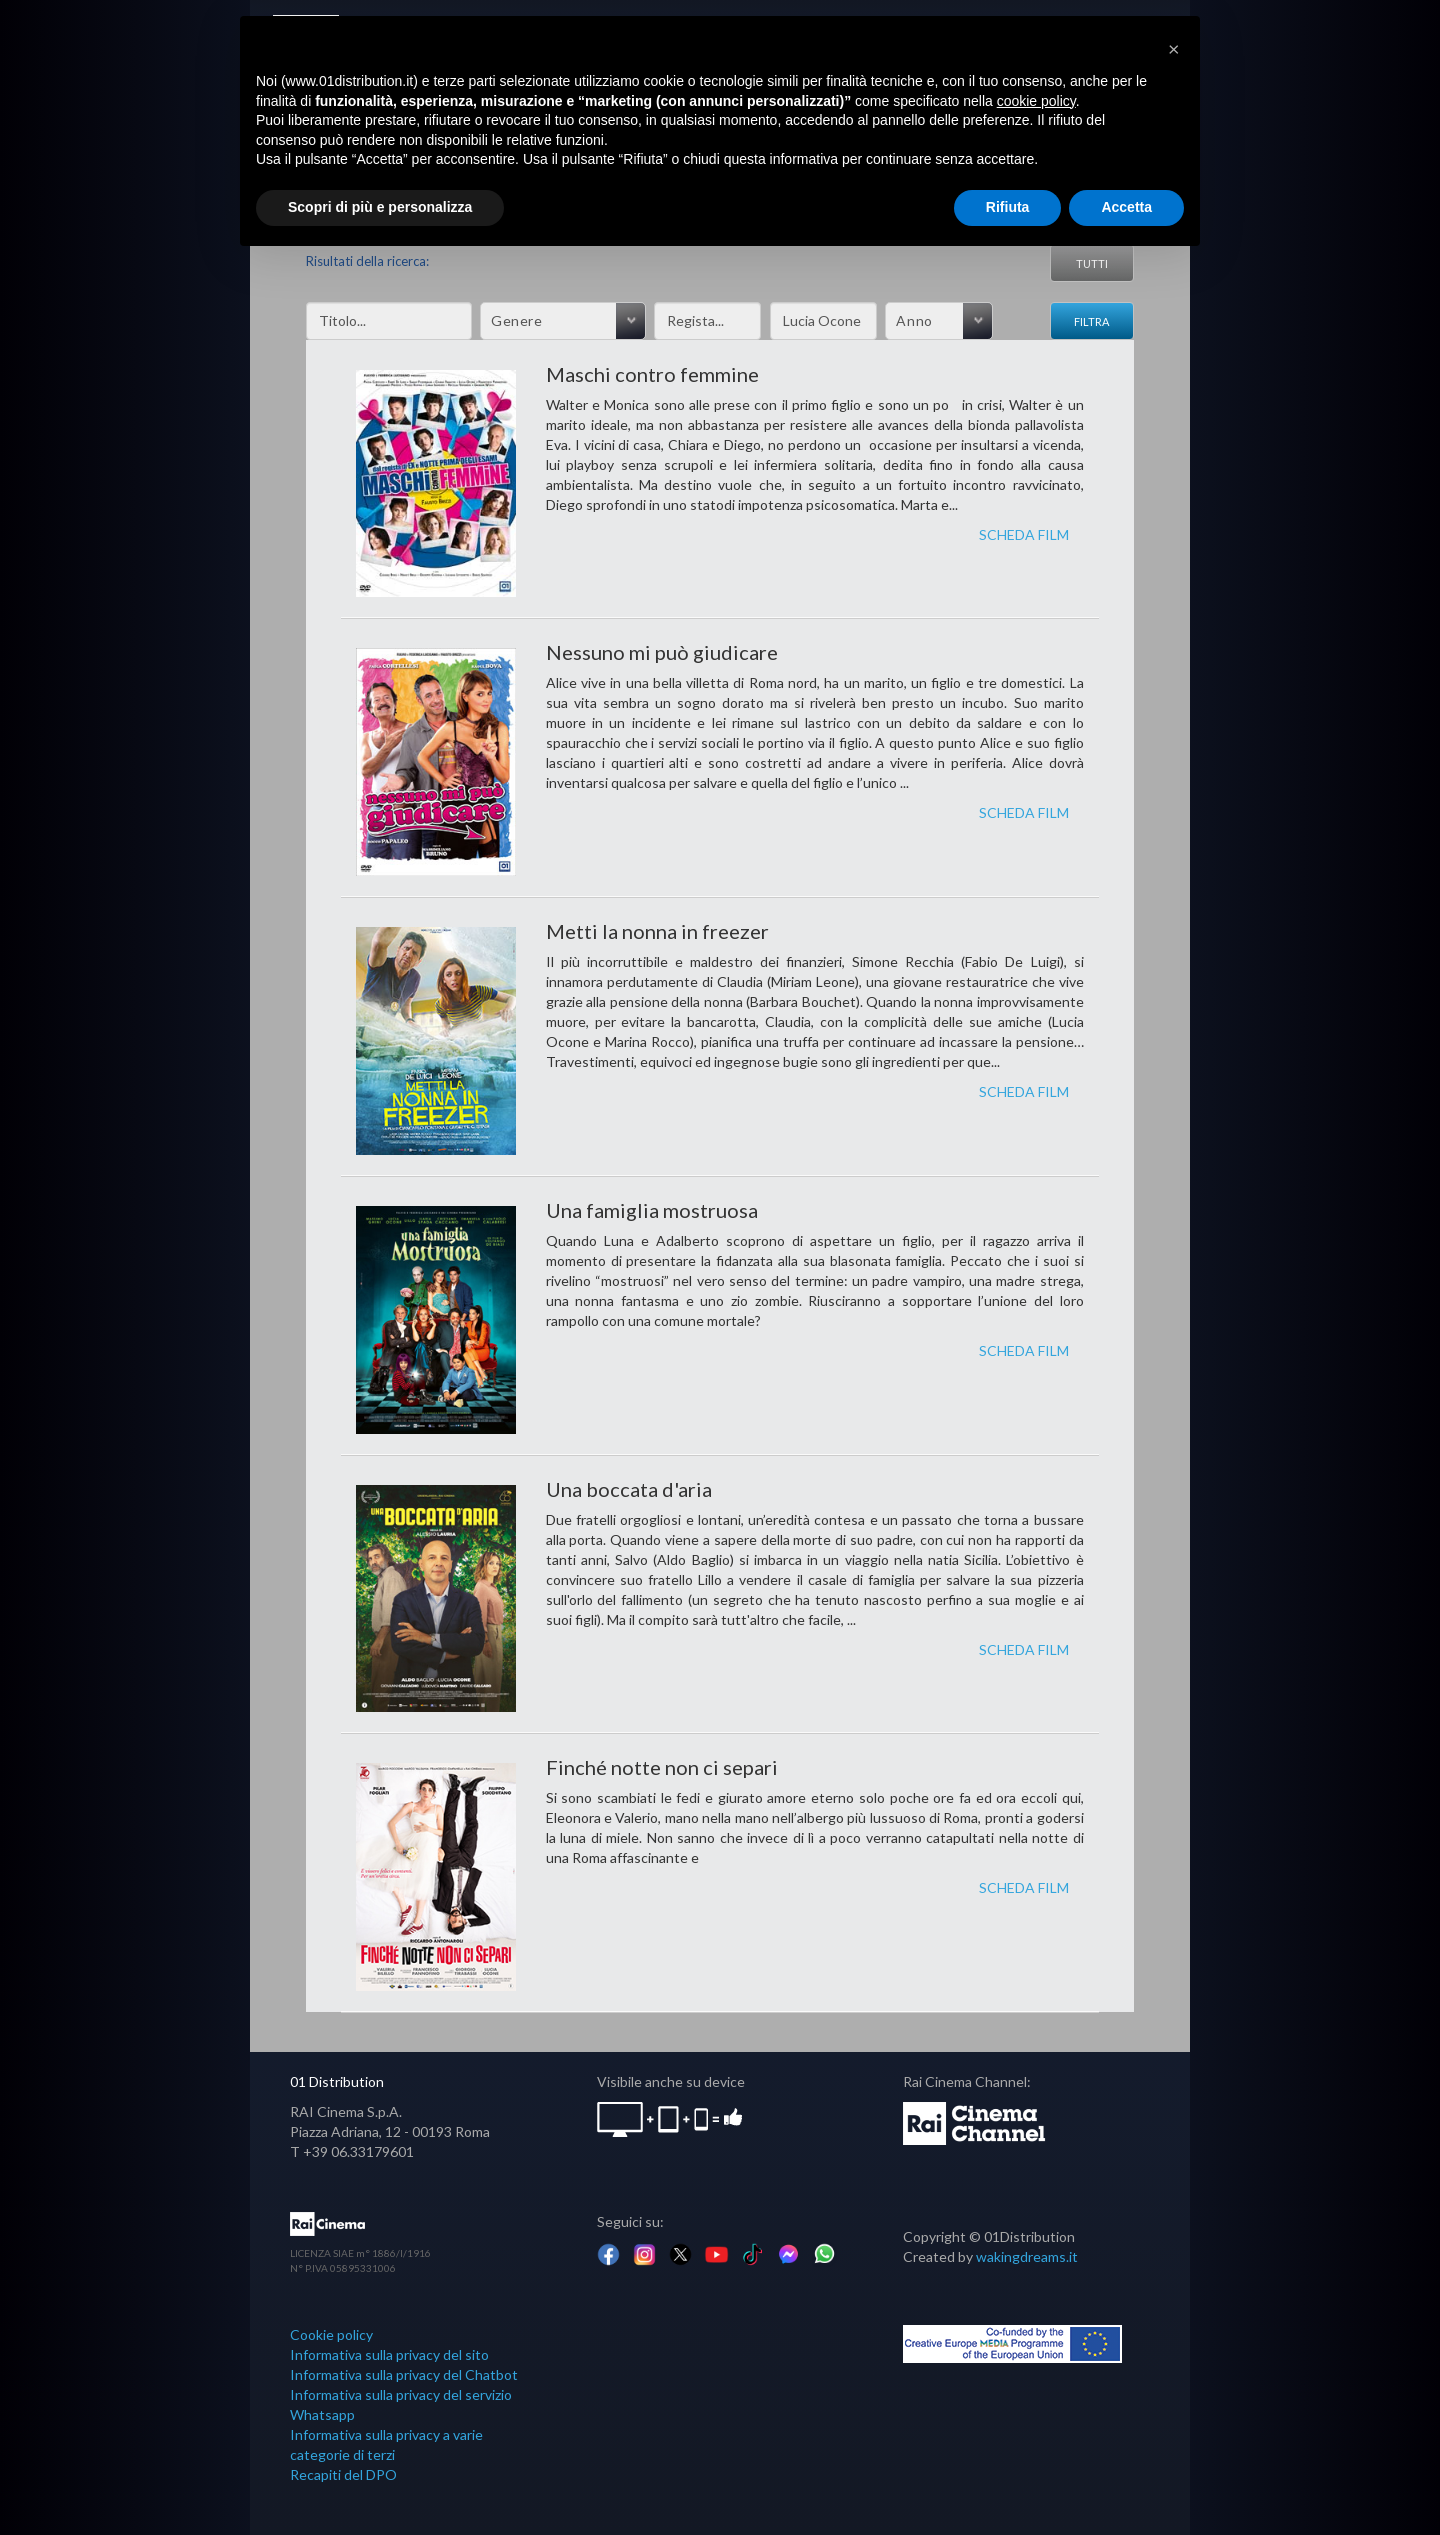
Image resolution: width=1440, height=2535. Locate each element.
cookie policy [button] (1036, 101)
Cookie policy (331, 2334)
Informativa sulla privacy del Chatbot (404, 2374)
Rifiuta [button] (1008, 207)
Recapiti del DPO (343, 2474)
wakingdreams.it (1027, 2256)
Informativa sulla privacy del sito (389, 2354)
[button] (1174, 48)
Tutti (1092, 263)
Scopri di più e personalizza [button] (380, 207)
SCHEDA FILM (1024, 534)
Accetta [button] (1126, 207)
